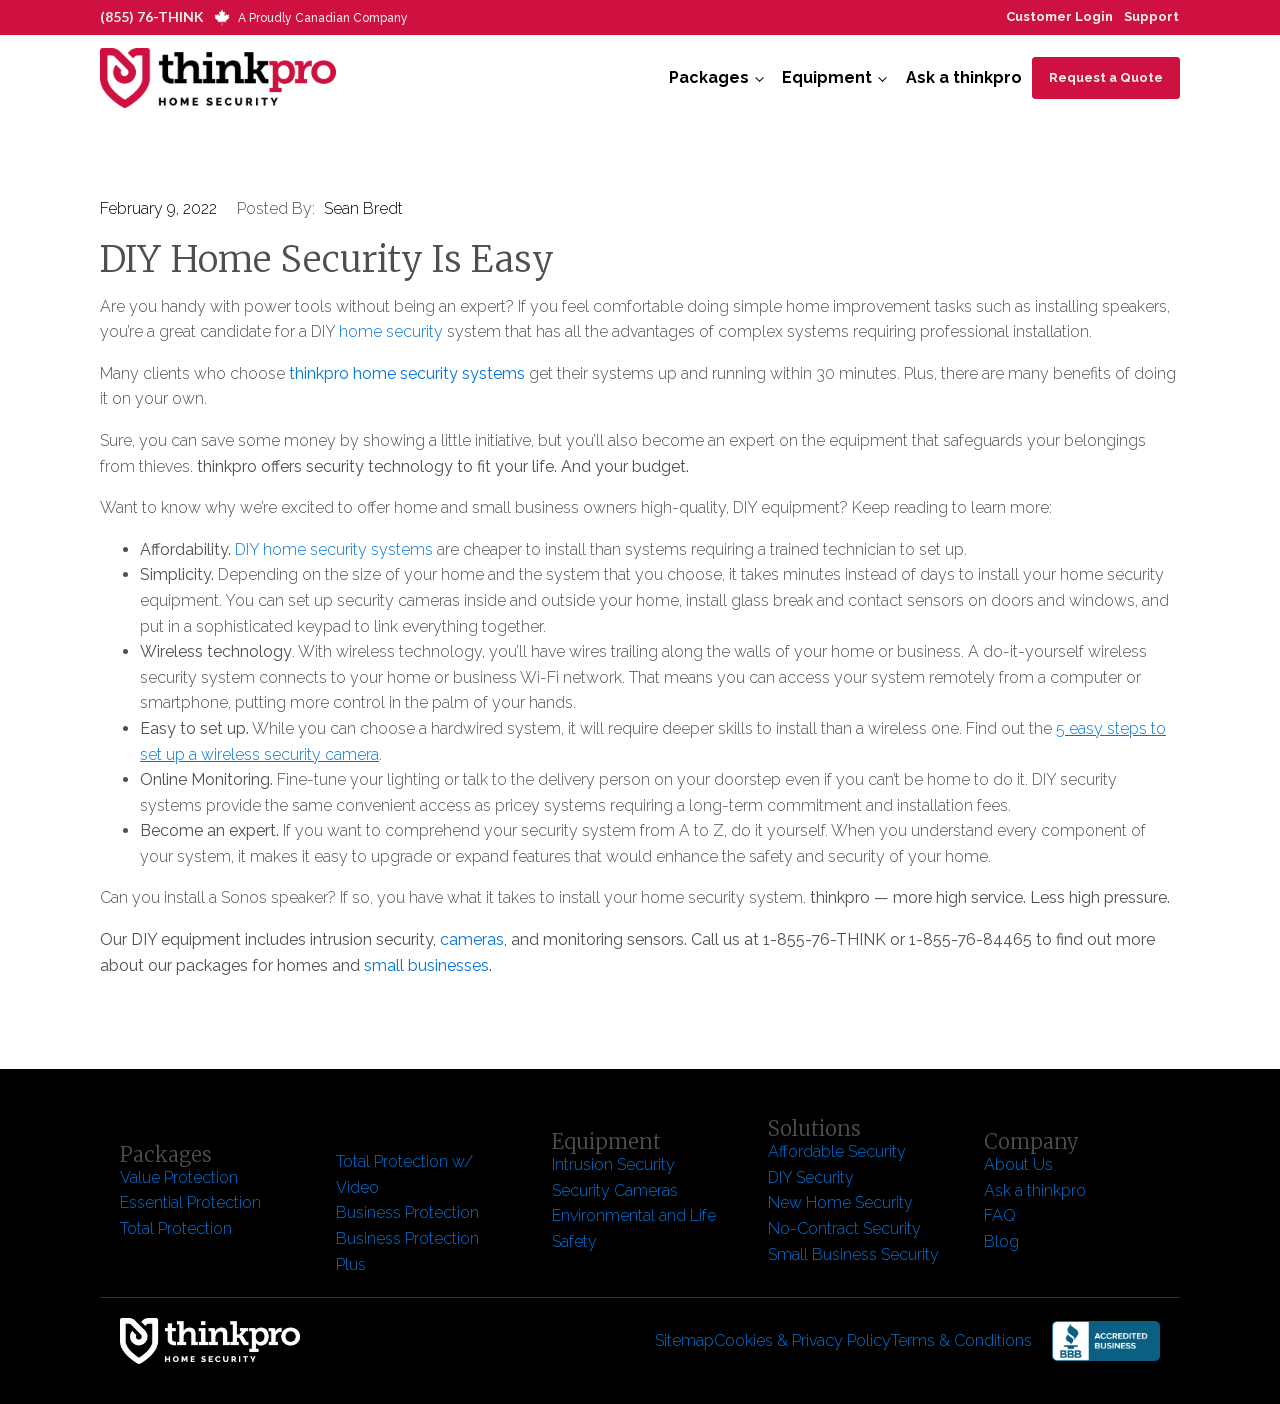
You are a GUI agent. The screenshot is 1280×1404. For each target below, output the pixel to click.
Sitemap (684, 1340)
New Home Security (842, 1202)
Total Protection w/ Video (404, 1174)
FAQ (1000, 1215)
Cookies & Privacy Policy (802, 1340)
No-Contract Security (844, 1228)
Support (1151, 16)
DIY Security (811, 1177)
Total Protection (176, 1228)
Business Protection (407, 1212)
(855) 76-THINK (152, 16)
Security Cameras (615, 1190)
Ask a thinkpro (964, 77)
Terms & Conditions (961, 1340)
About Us (1018, 1164)
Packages (709, 77)
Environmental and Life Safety (634, 1228)
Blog (1001, 1241)
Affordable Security (839, 1151)
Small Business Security (853, 1254)
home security (389, 331)
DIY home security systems (336, 549)
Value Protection (179, 1177)
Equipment (827, 77)
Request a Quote (1106, 77)
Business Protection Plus (407, 1251)
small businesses (426, 965)
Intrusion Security (613, 1164)
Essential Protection (190, 1202)
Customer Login (1059, 16)
